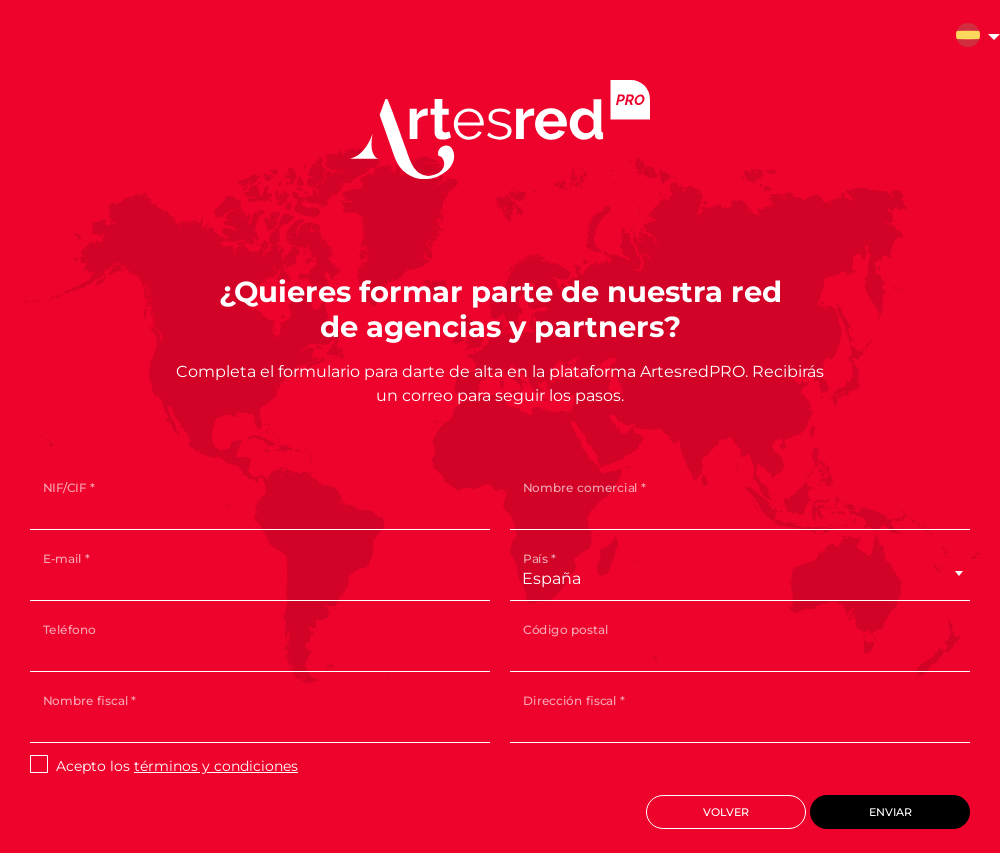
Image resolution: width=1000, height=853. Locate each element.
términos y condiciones (216, 766)
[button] (968, 38)
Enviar (890, 812)
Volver (726, 812)
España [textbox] (551, 578)
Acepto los (177, 766)
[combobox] (733, 579)
